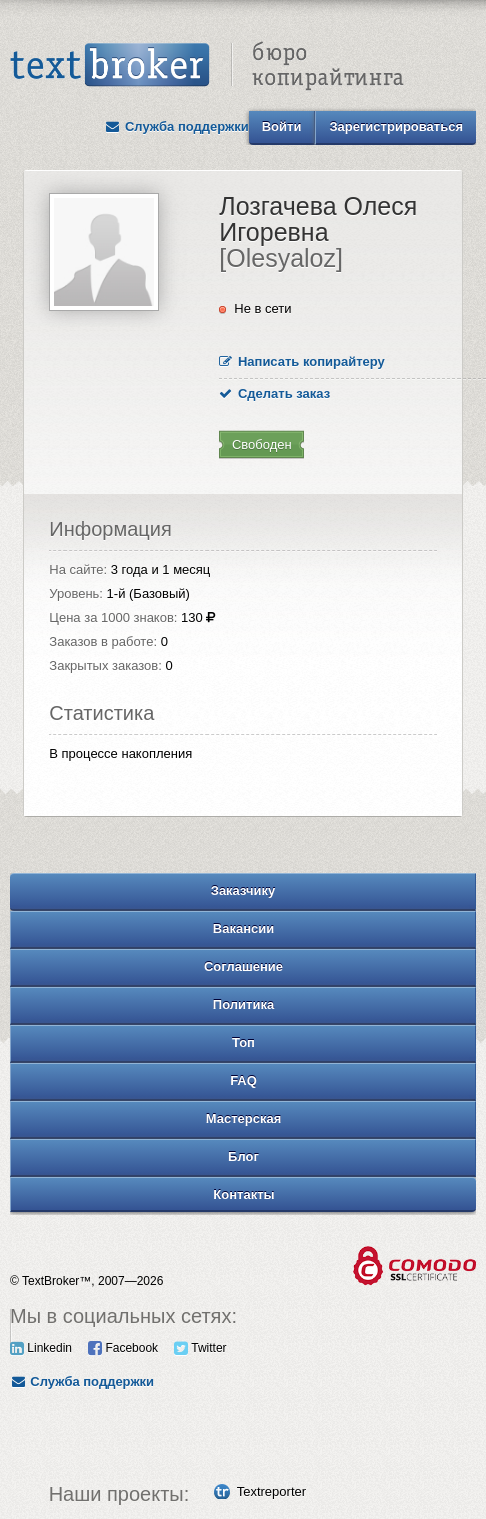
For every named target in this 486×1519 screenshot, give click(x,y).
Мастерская (244, 1118)
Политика (243, 1004)
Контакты (243, 1194)
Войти (282, 126)
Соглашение (243, 966)
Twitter (200, 1348)
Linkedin (41, 1348)
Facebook (123, 1348)
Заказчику (243, 890)
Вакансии (243, 928)
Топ (243, 1042)
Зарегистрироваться (396, 126)
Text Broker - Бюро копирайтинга (207, 66)
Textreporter (271, 1491)
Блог (243, 1156)
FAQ (243, 1080)
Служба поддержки (177, 126)
